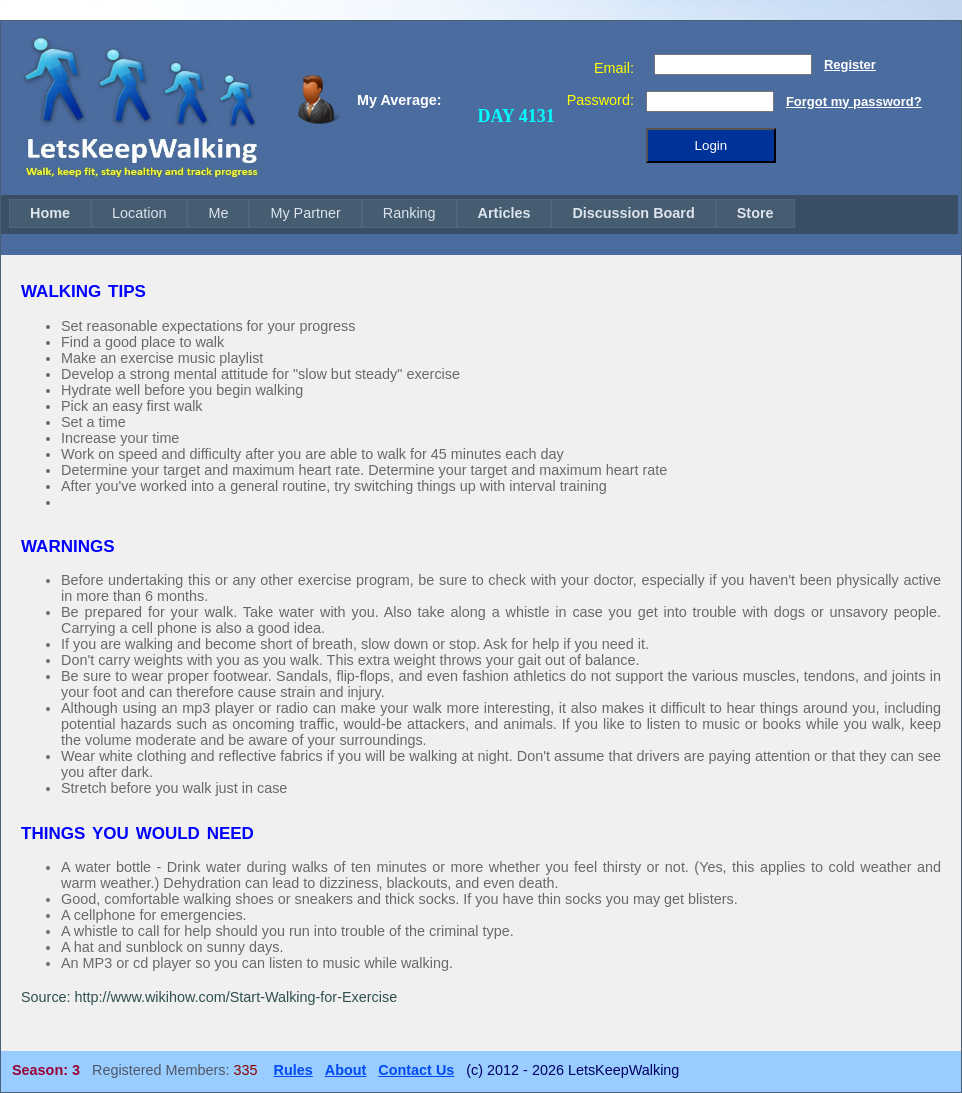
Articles (504, 213)
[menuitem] (50, 213)
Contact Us (416, 1070)
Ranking (409, 213)
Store (755, 213)
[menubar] (402, 213)
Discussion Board (633, 213)
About (346, 1070)
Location (139, 213)
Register (850, 64)
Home (50, 213)
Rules (293, 1070)
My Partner (305, 213)
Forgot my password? (854, 101)
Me (218, 213)
